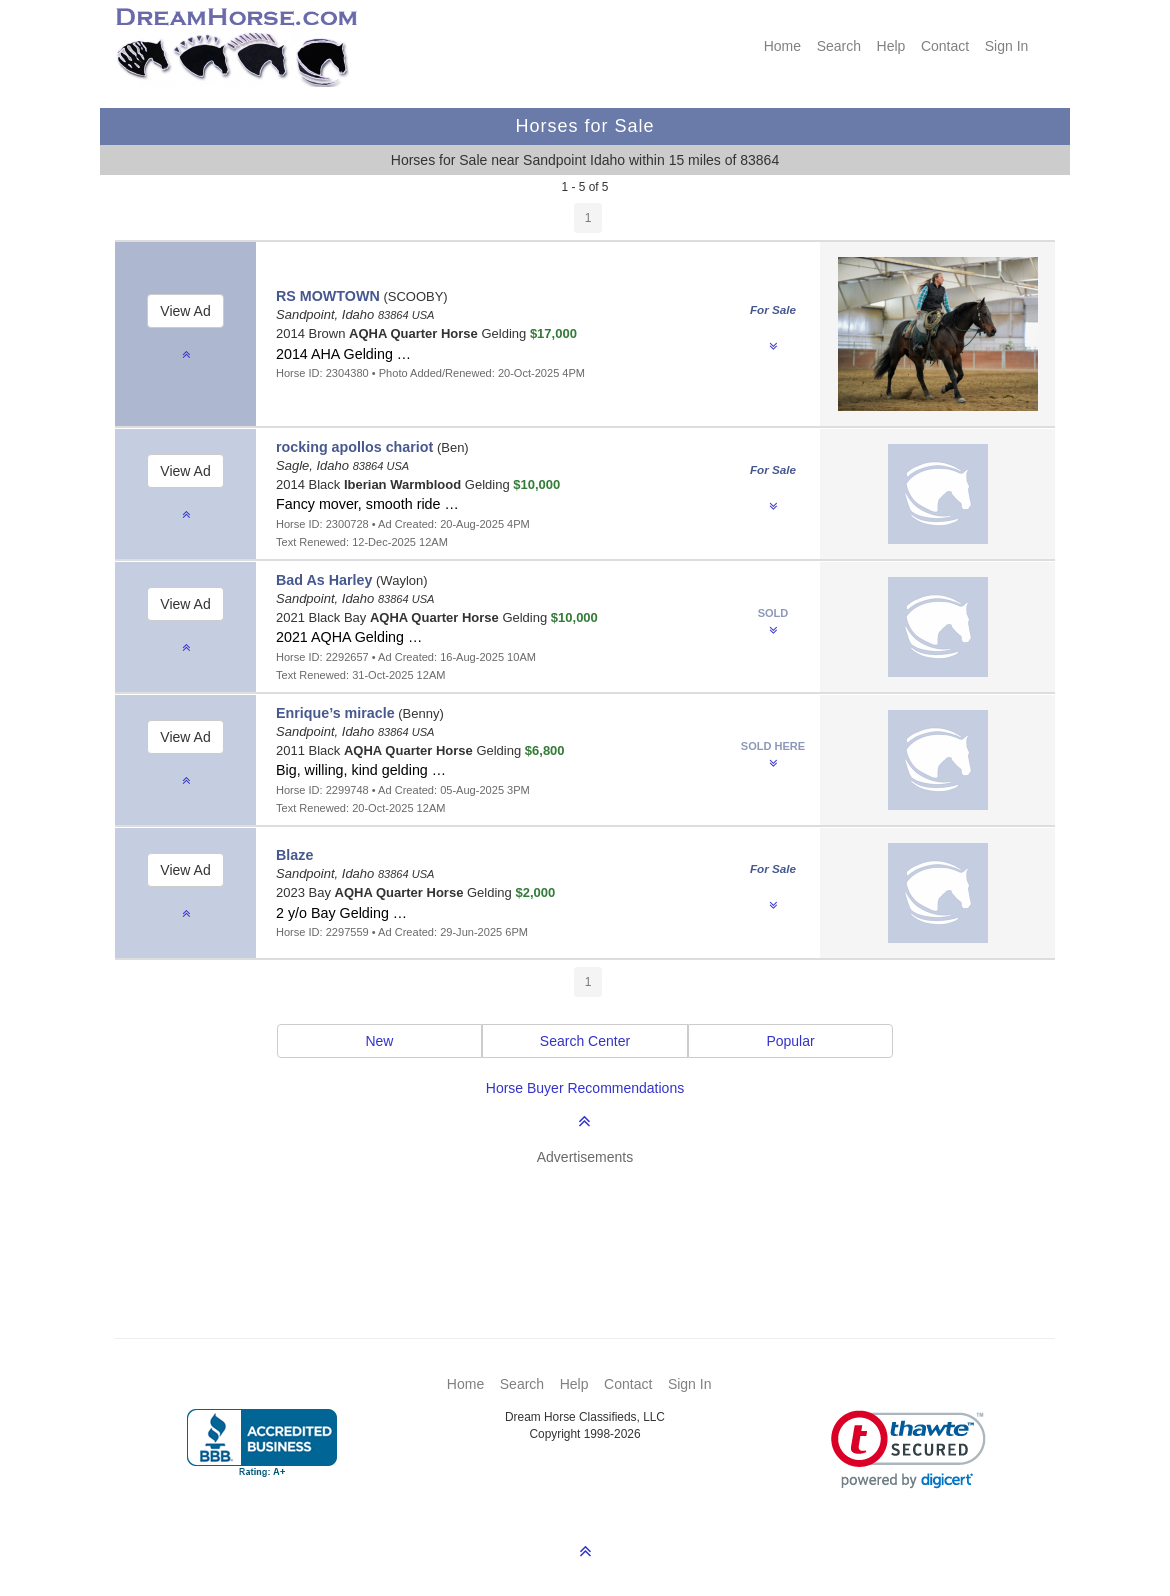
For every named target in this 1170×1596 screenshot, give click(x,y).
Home (782, 46)
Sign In (1007, 46)
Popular (790, 1041)
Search (839, 46)
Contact (945, 46)
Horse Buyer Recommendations (585, 1088)
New (379, 1041)
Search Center (585, 1041)
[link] (908, 1449)
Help (891, 46)
